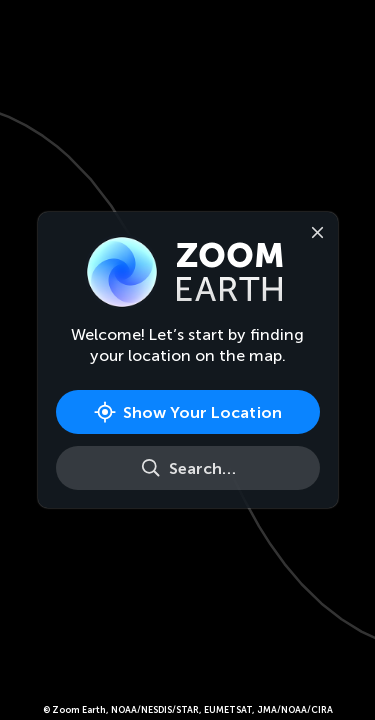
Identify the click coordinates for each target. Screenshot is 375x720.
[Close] (314, 231)
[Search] (188, 468)
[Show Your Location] (188, 412)
